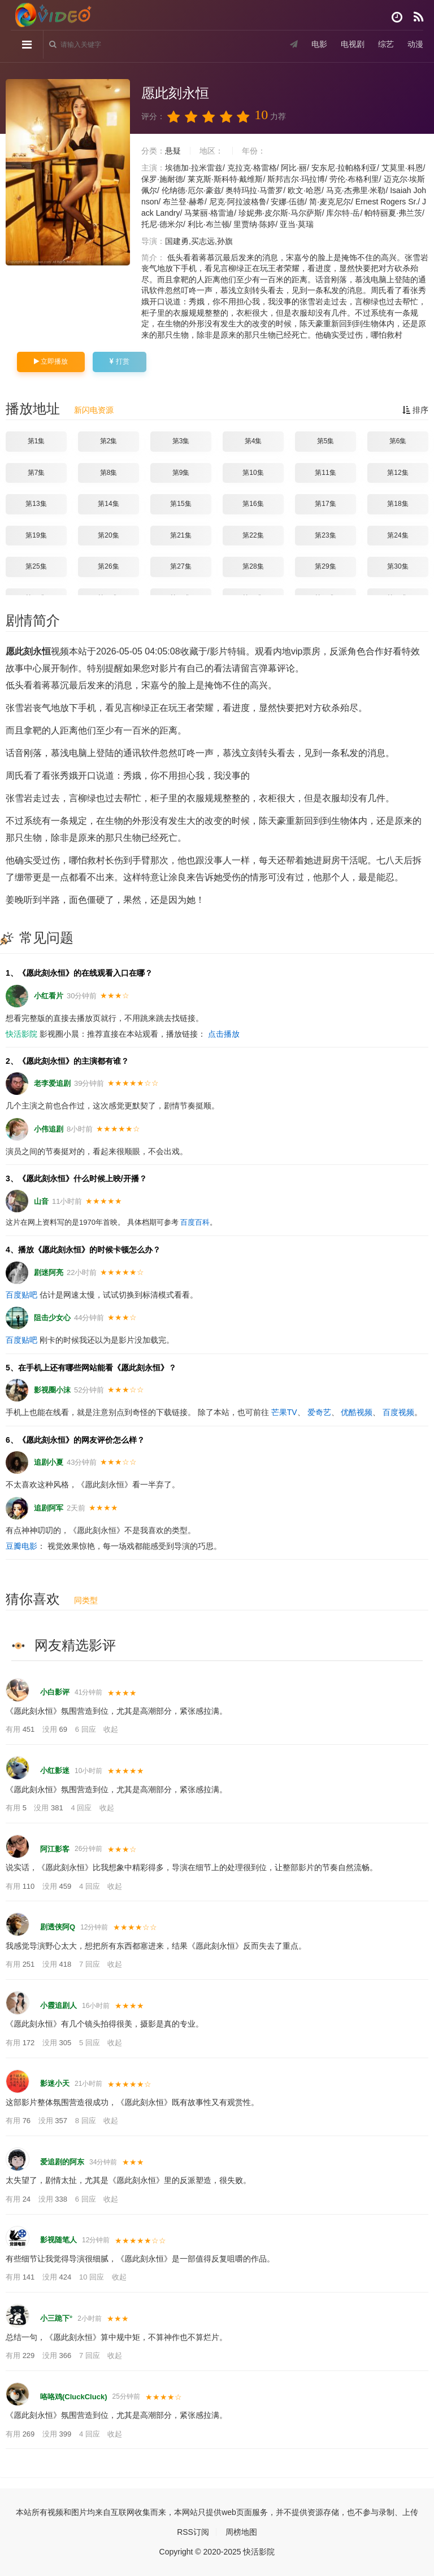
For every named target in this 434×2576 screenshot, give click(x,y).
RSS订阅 (193, 2531)
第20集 (108, 535)
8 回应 (86, 2120)
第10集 (252, 473)
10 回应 (92, 2277)
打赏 (119, 361)
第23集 (325, 535)
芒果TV (284, 1412)
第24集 (397, 535)
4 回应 (82, 1808)
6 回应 (86, 1729)
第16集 (252, 504)
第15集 (180, 504)
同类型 (86, 1600)
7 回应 (90, 1964)
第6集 (398, 441)
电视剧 (352, 44)
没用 (56, 1729)
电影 (319, 44)
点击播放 (224, 1033)
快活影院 (21, 1033)
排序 (415, 409)
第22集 (252, 535)
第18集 (397, 504)
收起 (110, 1729)
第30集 (397, 566)
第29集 (325, 566)
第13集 (35, 504)
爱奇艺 (319, 1412)
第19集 (35, 535)
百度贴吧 (21, 1294)
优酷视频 (356, 1412)
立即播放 (51, 361)
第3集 (181, 441)
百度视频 (398, 1412)
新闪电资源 (94, 409)
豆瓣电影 (21, 1546)
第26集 (108, 566)
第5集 (326, 441)
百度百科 (195, 1222)
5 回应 (90, 2042)
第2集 (109, 441)
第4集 (253, 441)
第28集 (252, 566)
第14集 (108, 504)
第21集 (180, 535)
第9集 (181, 473)
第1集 (36, 441)
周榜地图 (241, 2531)
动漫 (415, 44)
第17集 (325, 504)
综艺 (385, 44)
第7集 (36, 473)
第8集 (109, 473)
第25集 (35, 566)
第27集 (180, 566)
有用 (21, 1729)
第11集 (325, 473)
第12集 (397, 473)
